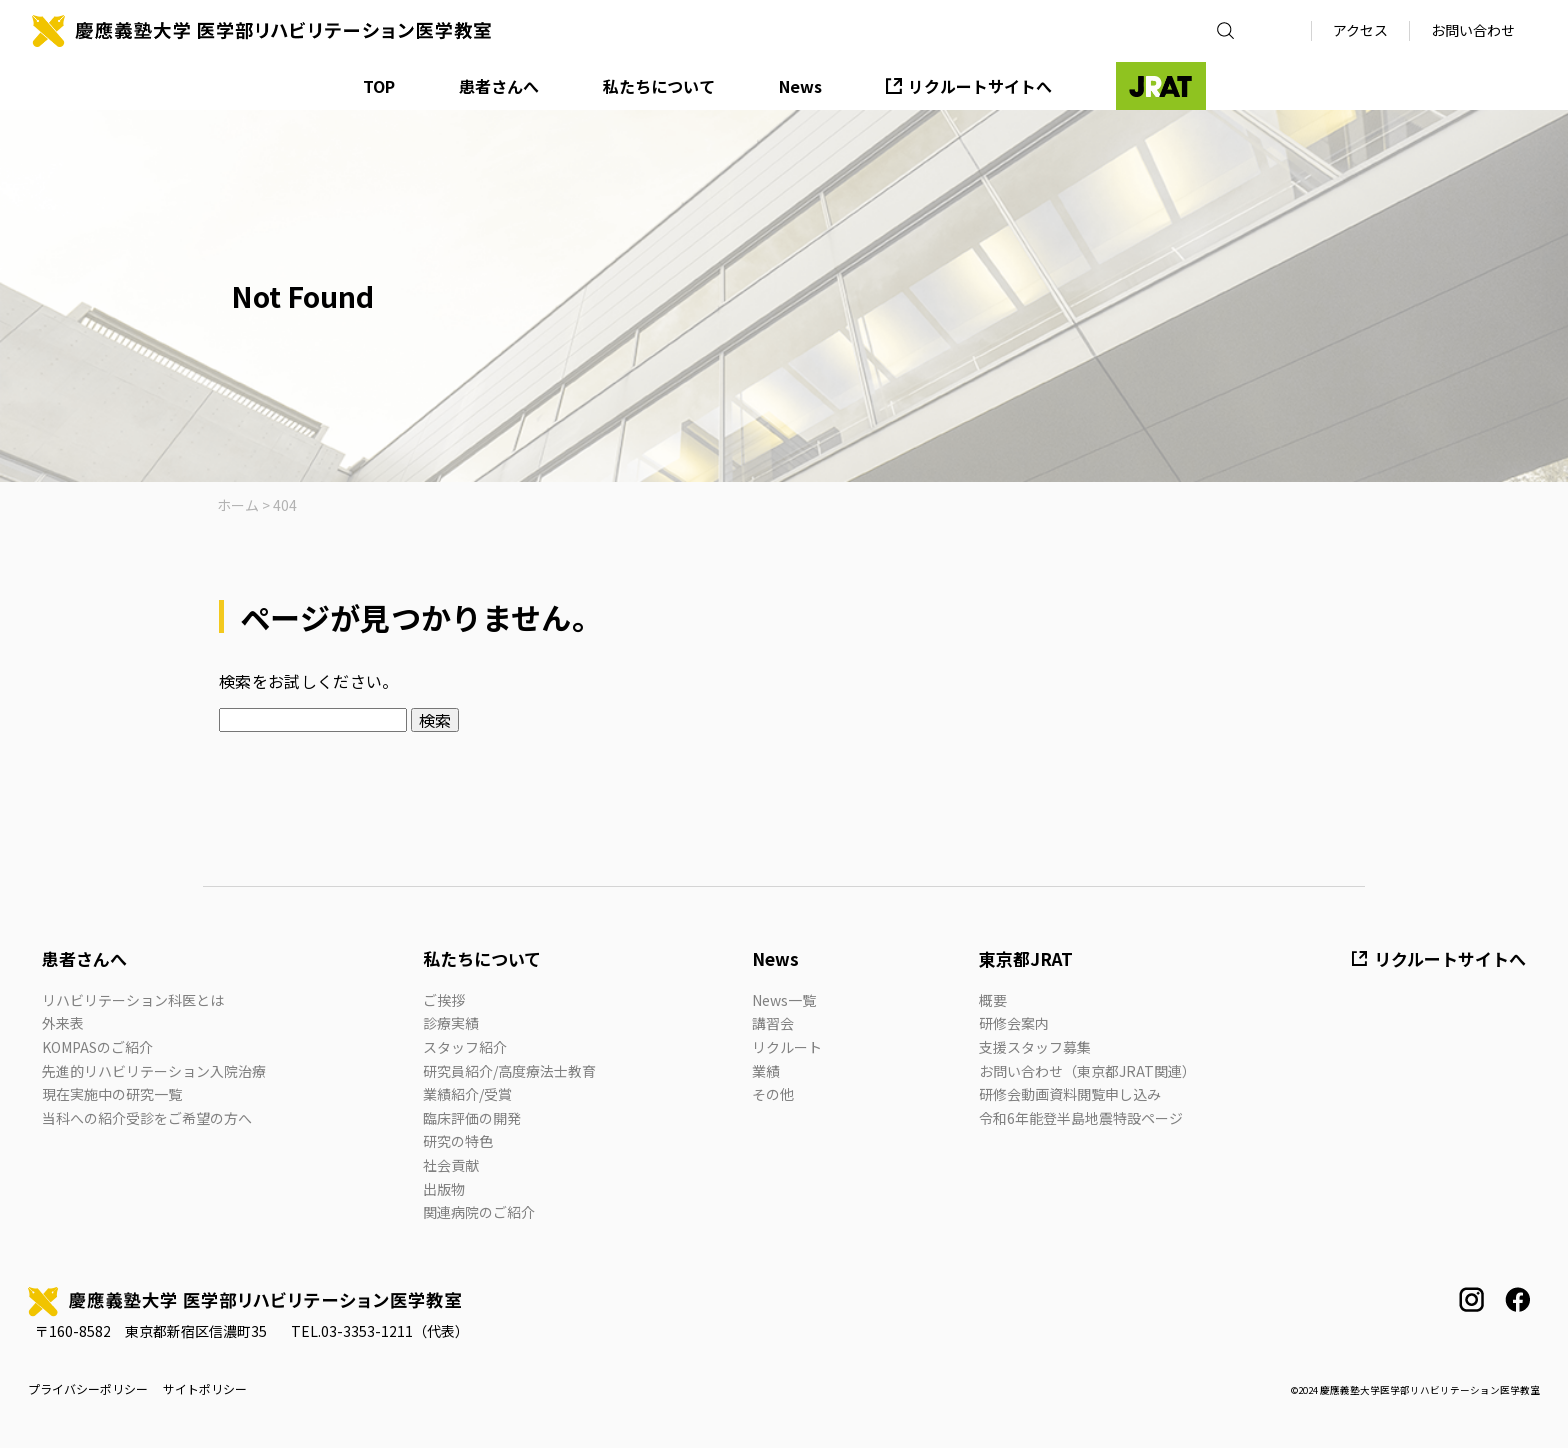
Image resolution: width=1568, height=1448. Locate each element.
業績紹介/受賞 (467, 1094)
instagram (1471, 1299)
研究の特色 (458, 1141)
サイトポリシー (205, 1389)
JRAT (1161, 86)
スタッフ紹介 (465, 1047)
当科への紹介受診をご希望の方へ (147, 1118)
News (800, 86)
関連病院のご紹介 (479, 1212)
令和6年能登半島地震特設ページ (1081, 1118)
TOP (379, 86)
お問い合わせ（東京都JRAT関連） (1087, 1071)
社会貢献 (451, 1165)
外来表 (63, 1023)
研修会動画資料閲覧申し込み (1070, 1094)
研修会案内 (1014, 1023)
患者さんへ (499, 86)
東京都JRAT (1026, 958)
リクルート (787, 1047)
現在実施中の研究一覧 (112, 1094)
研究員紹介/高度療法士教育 (509, 1071)
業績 (766, 1071)
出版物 (444, 1189)
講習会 (773, 1023)
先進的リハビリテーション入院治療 (154, 1071)
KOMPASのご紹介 (97, 1047)
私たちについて (659, 86)
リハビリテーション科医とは (133, 1000)
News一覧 (784, 1000)
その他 (773, 1094)
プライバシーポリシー (88, 1389)
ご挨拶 (444, 1000)
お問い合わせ (1473, 30)
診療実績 (451, 1023)
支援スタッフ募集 (1035, 1047)
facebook (1517, 1299)
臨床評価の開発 (472, 1118)
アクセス (1360, 30)
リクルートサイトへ (980, 86)
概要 (993, 1000)
